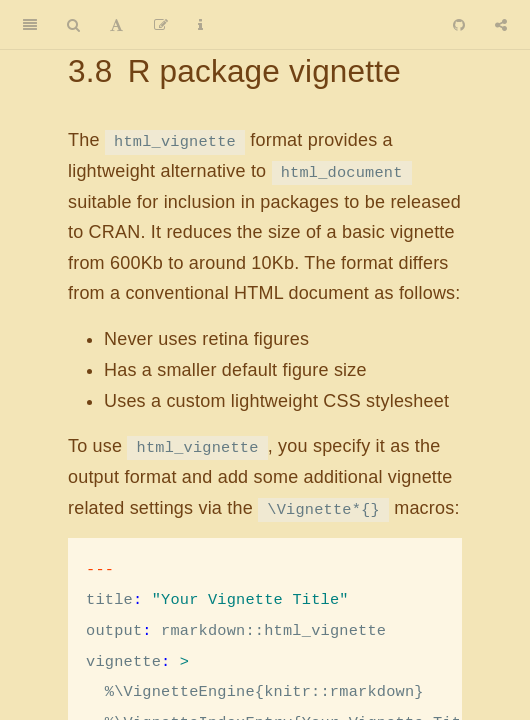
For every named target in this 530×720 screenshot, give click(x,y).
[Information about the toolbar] (200, 25)
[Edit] (161, 25)
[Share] (501, 25)
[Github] (459, 25)
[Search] (73, 25)
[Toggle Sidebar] (30, 25)
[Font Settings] (116, 25)
